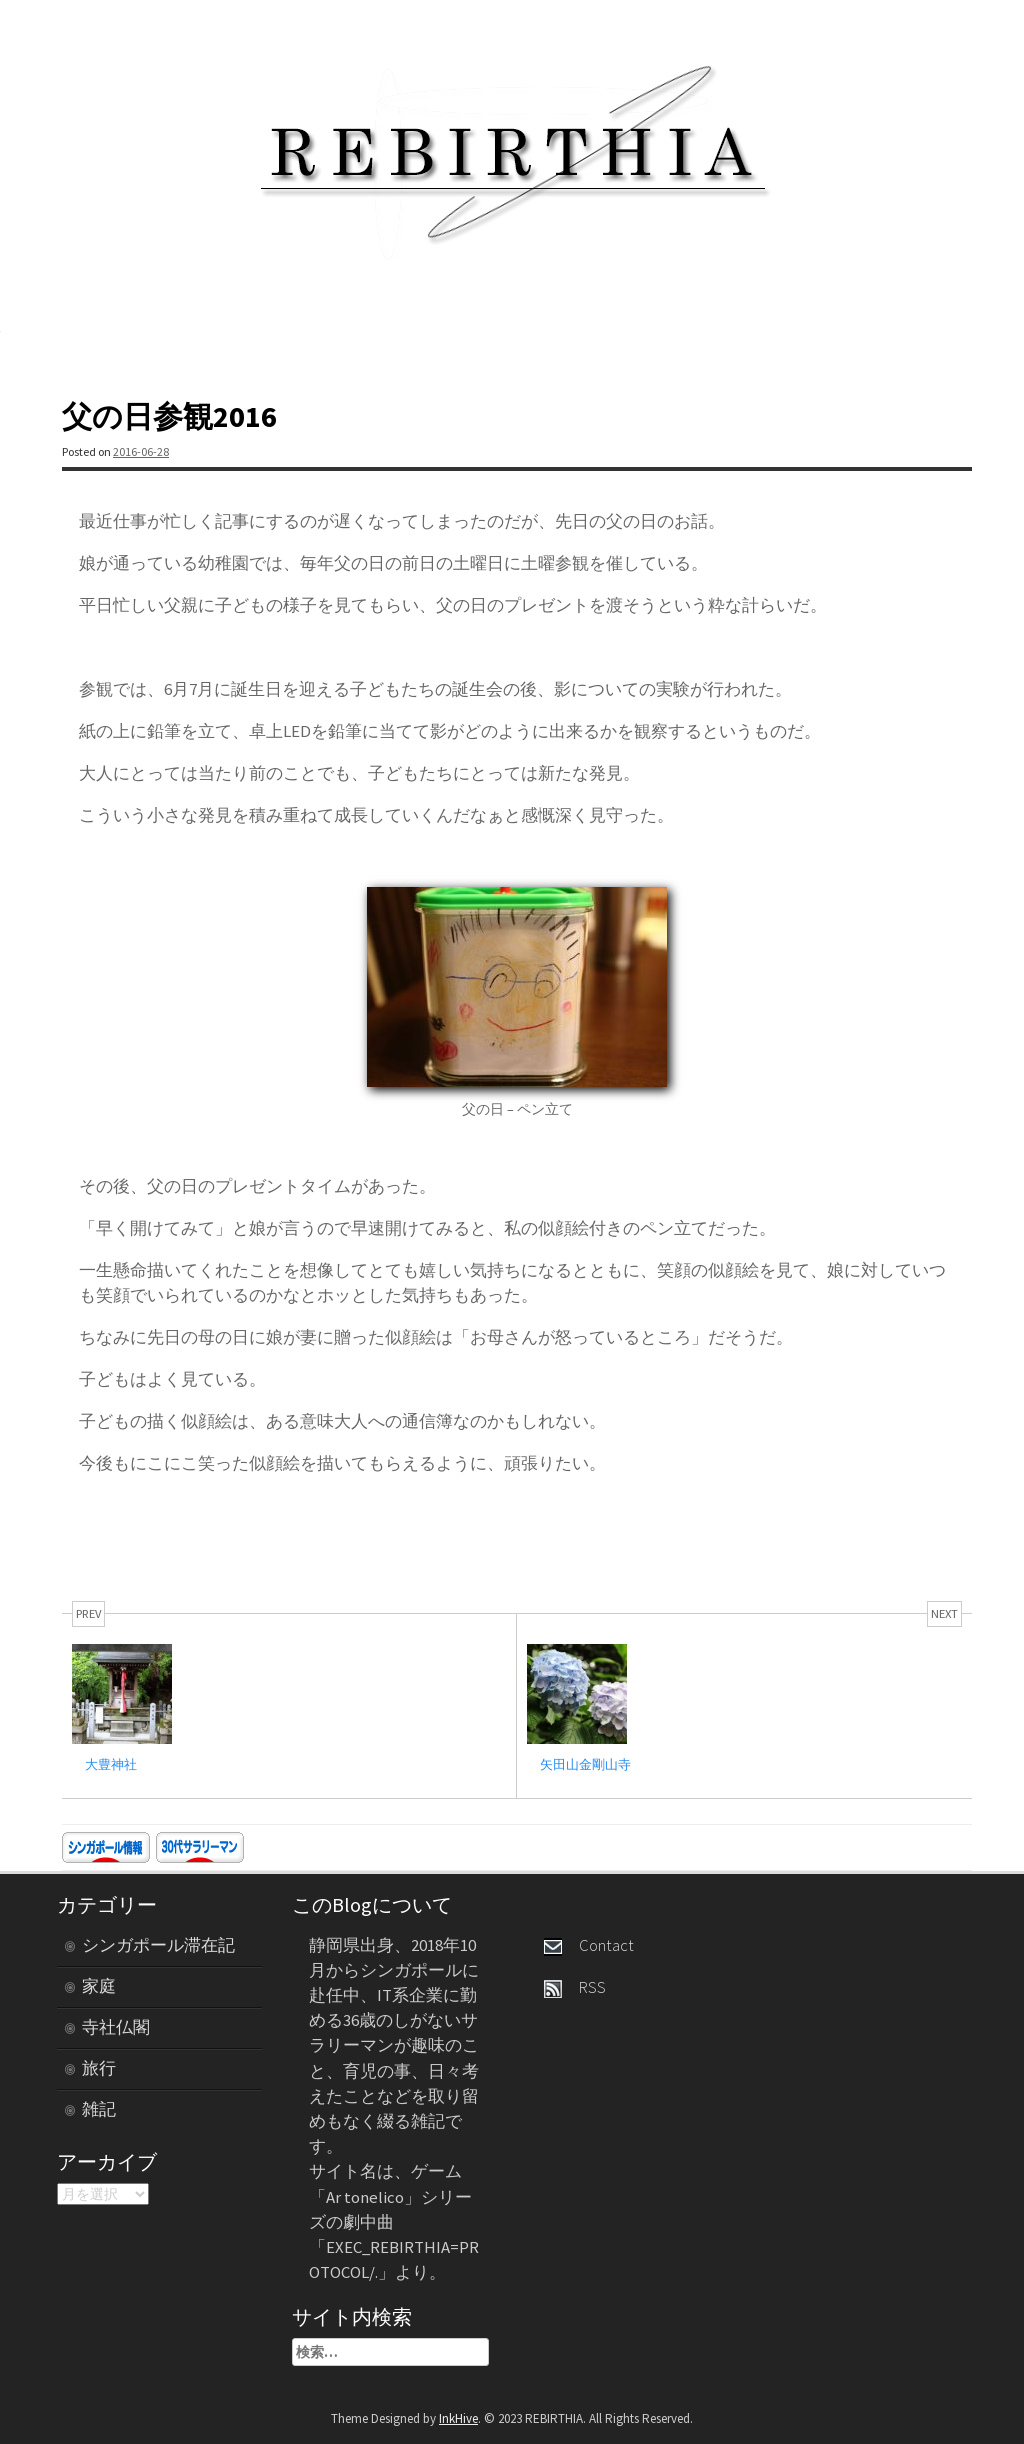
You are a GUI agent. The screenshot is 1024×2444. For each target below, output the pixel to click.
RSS (575, 1987)
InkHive (458, 2418)
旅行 (99, 2068)
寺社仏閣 (116, 2027)
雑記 (99, 2109)
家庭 (99, 1986)
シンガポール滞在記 (158, 1945)
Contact (589, 1945)
